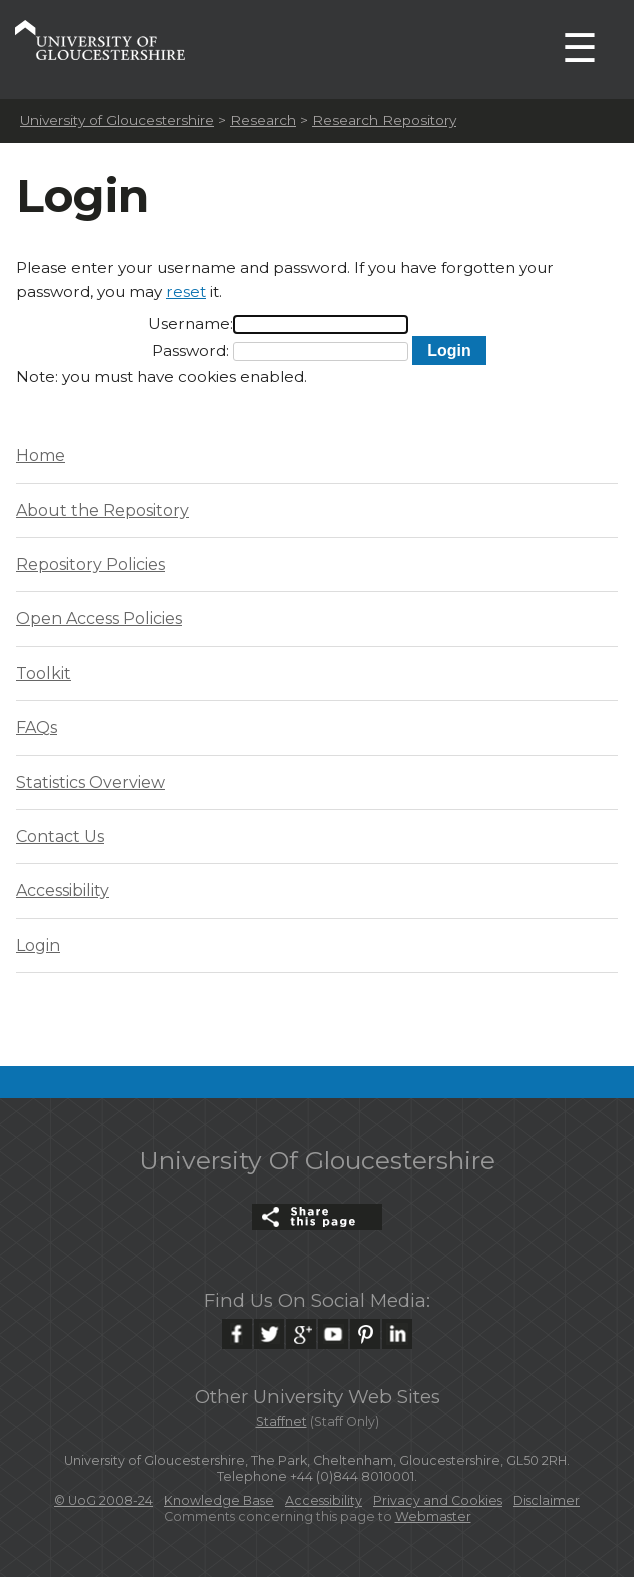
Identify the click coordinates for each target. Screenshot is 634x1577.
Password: (190, 350)
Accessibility (62, 890)
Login (38, 945)
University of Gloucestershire (117, 120)
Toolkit (43, 673)
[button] (448, 350)
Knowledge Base (219, 1500)
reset (186, 291)
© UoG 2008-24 (103, 1500)
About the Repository (102, 510)
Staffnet (281, 1421)
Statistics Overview (90, 782)
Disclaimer (546, 1500)
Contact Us (60, 836)
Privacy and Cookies (437, 1500)
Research (263, 120)
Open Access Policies (99, 618)
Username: (190, 323)
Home (40, 455)
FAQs (36, 727)
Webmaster (433, 1516)
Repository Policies (90, 564)
